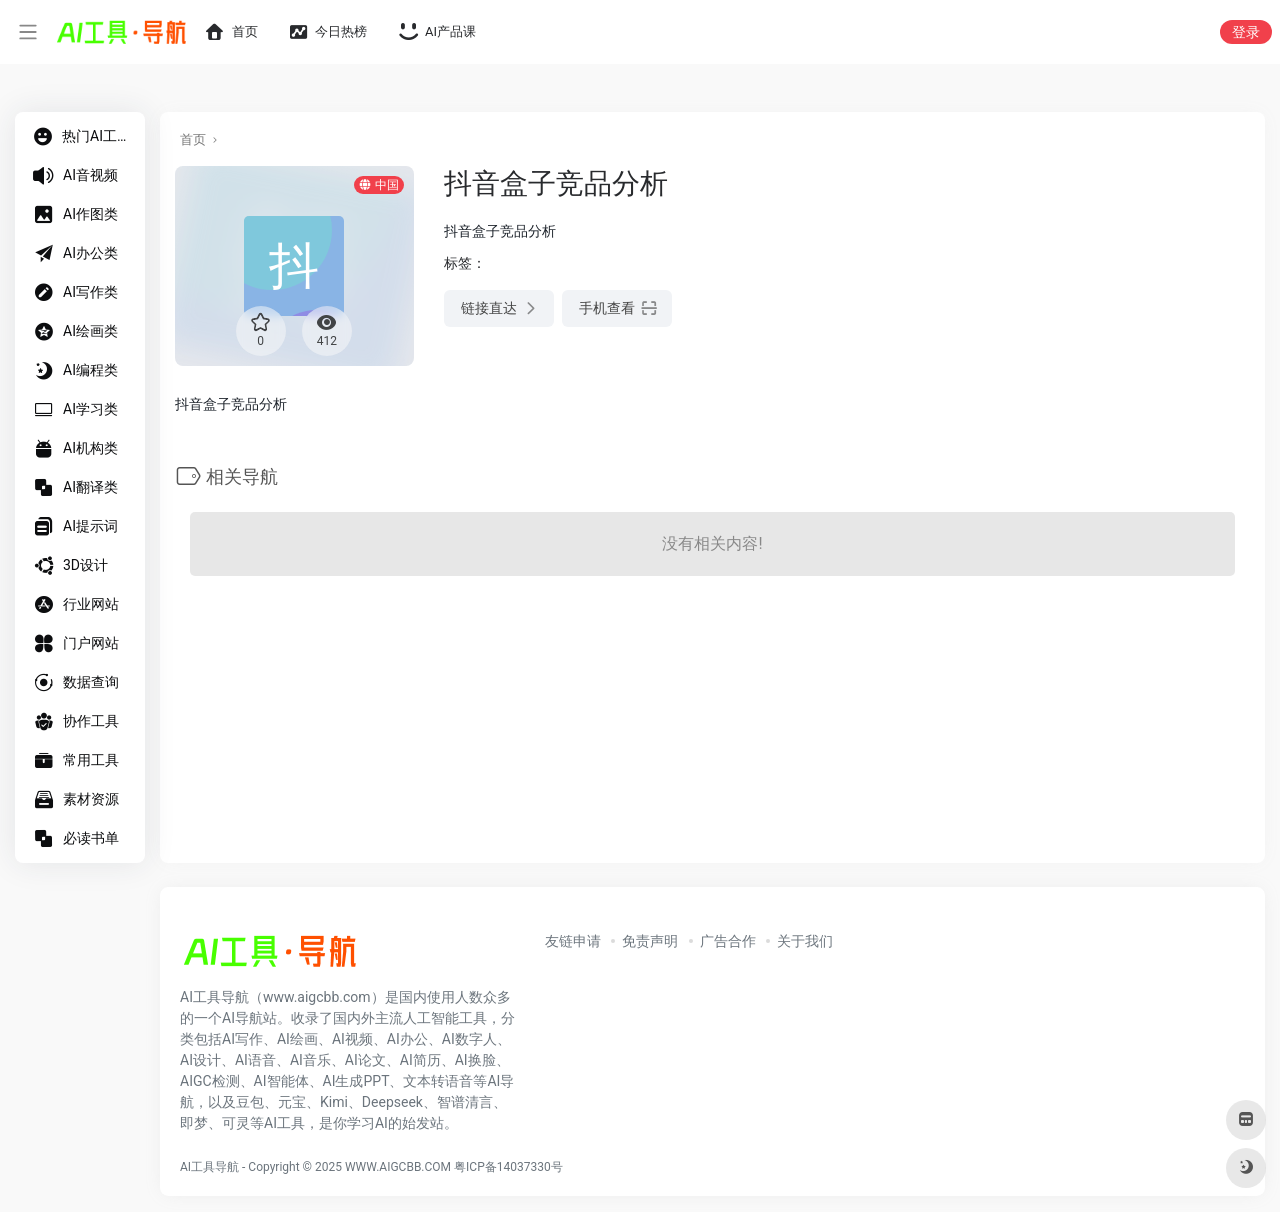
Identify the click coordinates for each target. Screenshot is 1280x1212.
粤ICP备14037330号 (508, 1167)
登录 (1246, 32)
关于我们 (805, 941)
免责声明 (650, 941)
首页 (193, 139)
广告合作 (728, 941)
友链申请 (573, 941)
